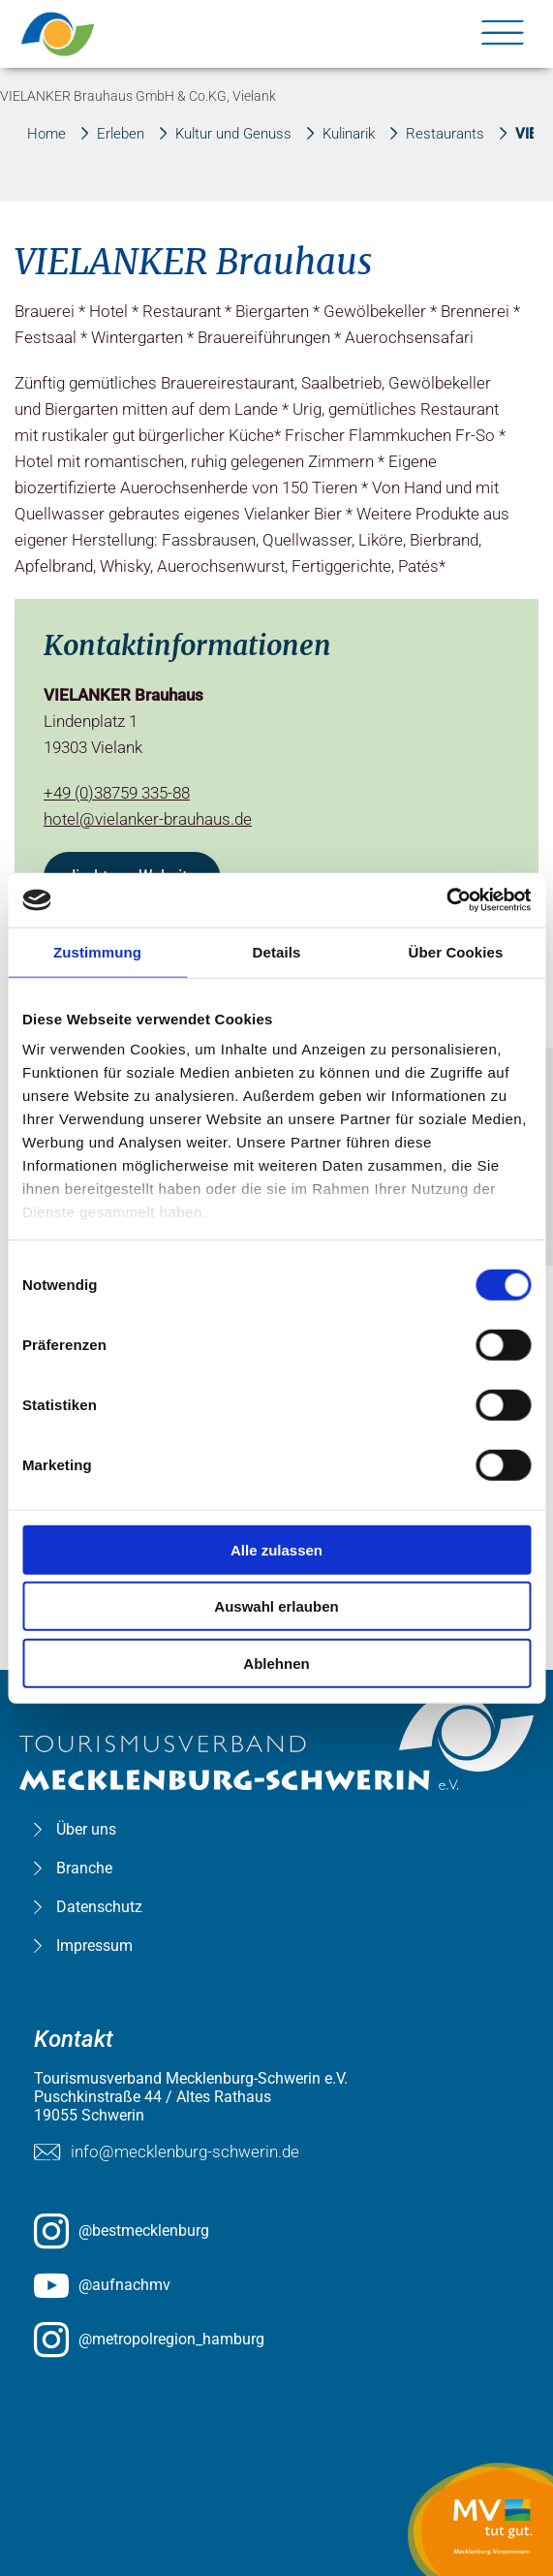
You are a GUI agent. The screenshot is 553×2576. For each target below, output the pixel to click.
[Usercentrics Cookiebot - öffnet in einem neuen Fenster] (446, 900)
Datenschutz (99, 1907)
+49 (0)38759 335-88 (117, 792)
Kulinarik (349, 133)
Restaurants (445, 133)
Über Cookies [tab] (456, 951)
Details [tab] (277, 951)
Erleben (120, 133)
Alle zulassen (276, 1549)
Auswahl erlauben (276, 1606)
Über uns (86, 1829)
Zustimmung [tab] (97, 951)
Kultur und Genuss (233, 133)
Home (46, 133)
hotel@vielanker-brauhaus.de (148, 819)
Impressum (94, 1945)
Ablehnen (276, 1662)
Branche (84, 1868)
